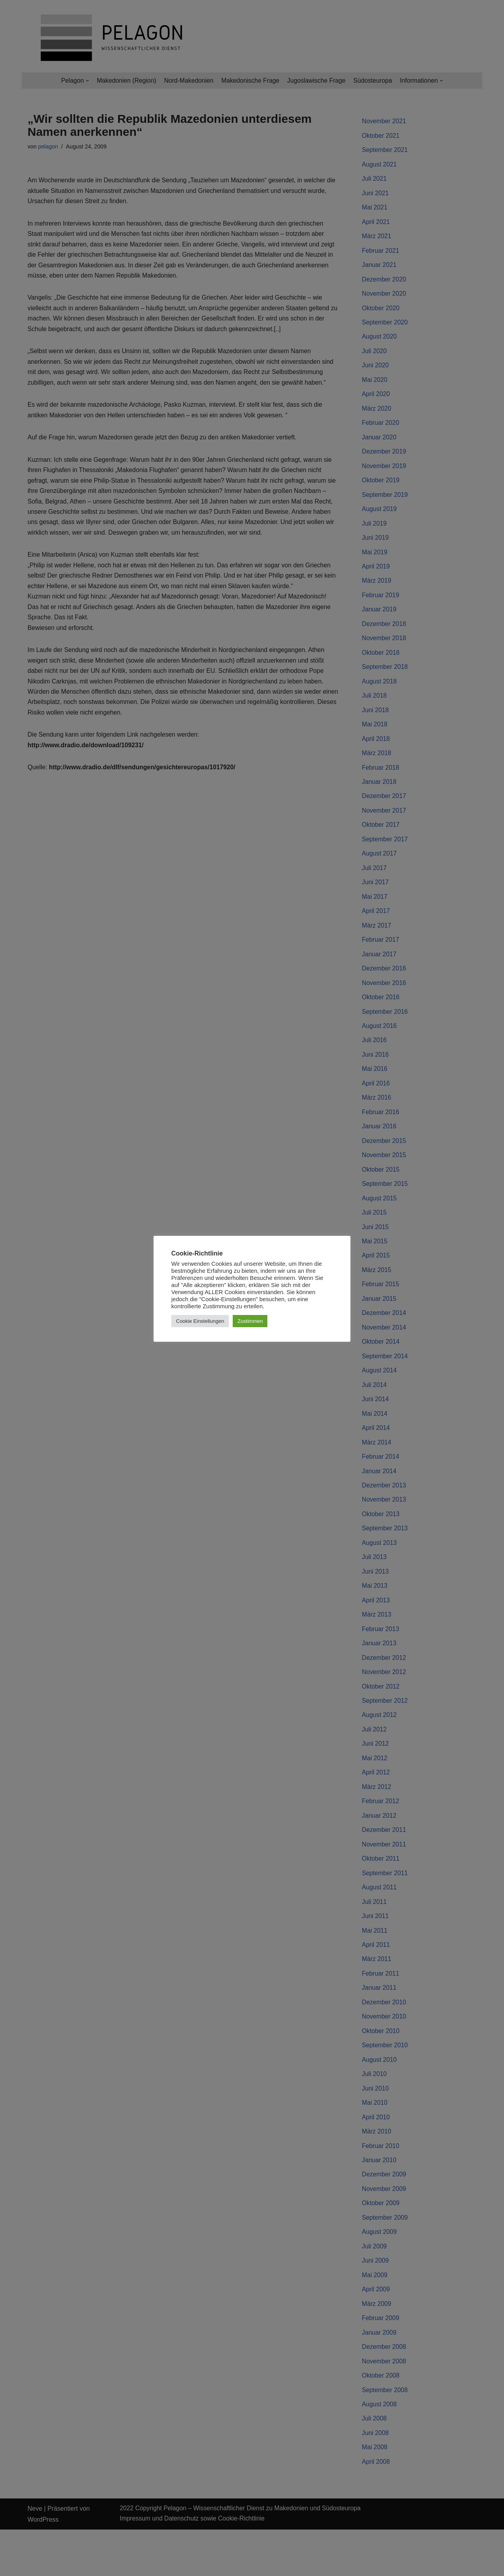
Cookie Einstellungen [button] (200, 1321)
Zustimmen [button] (250, 1321)
